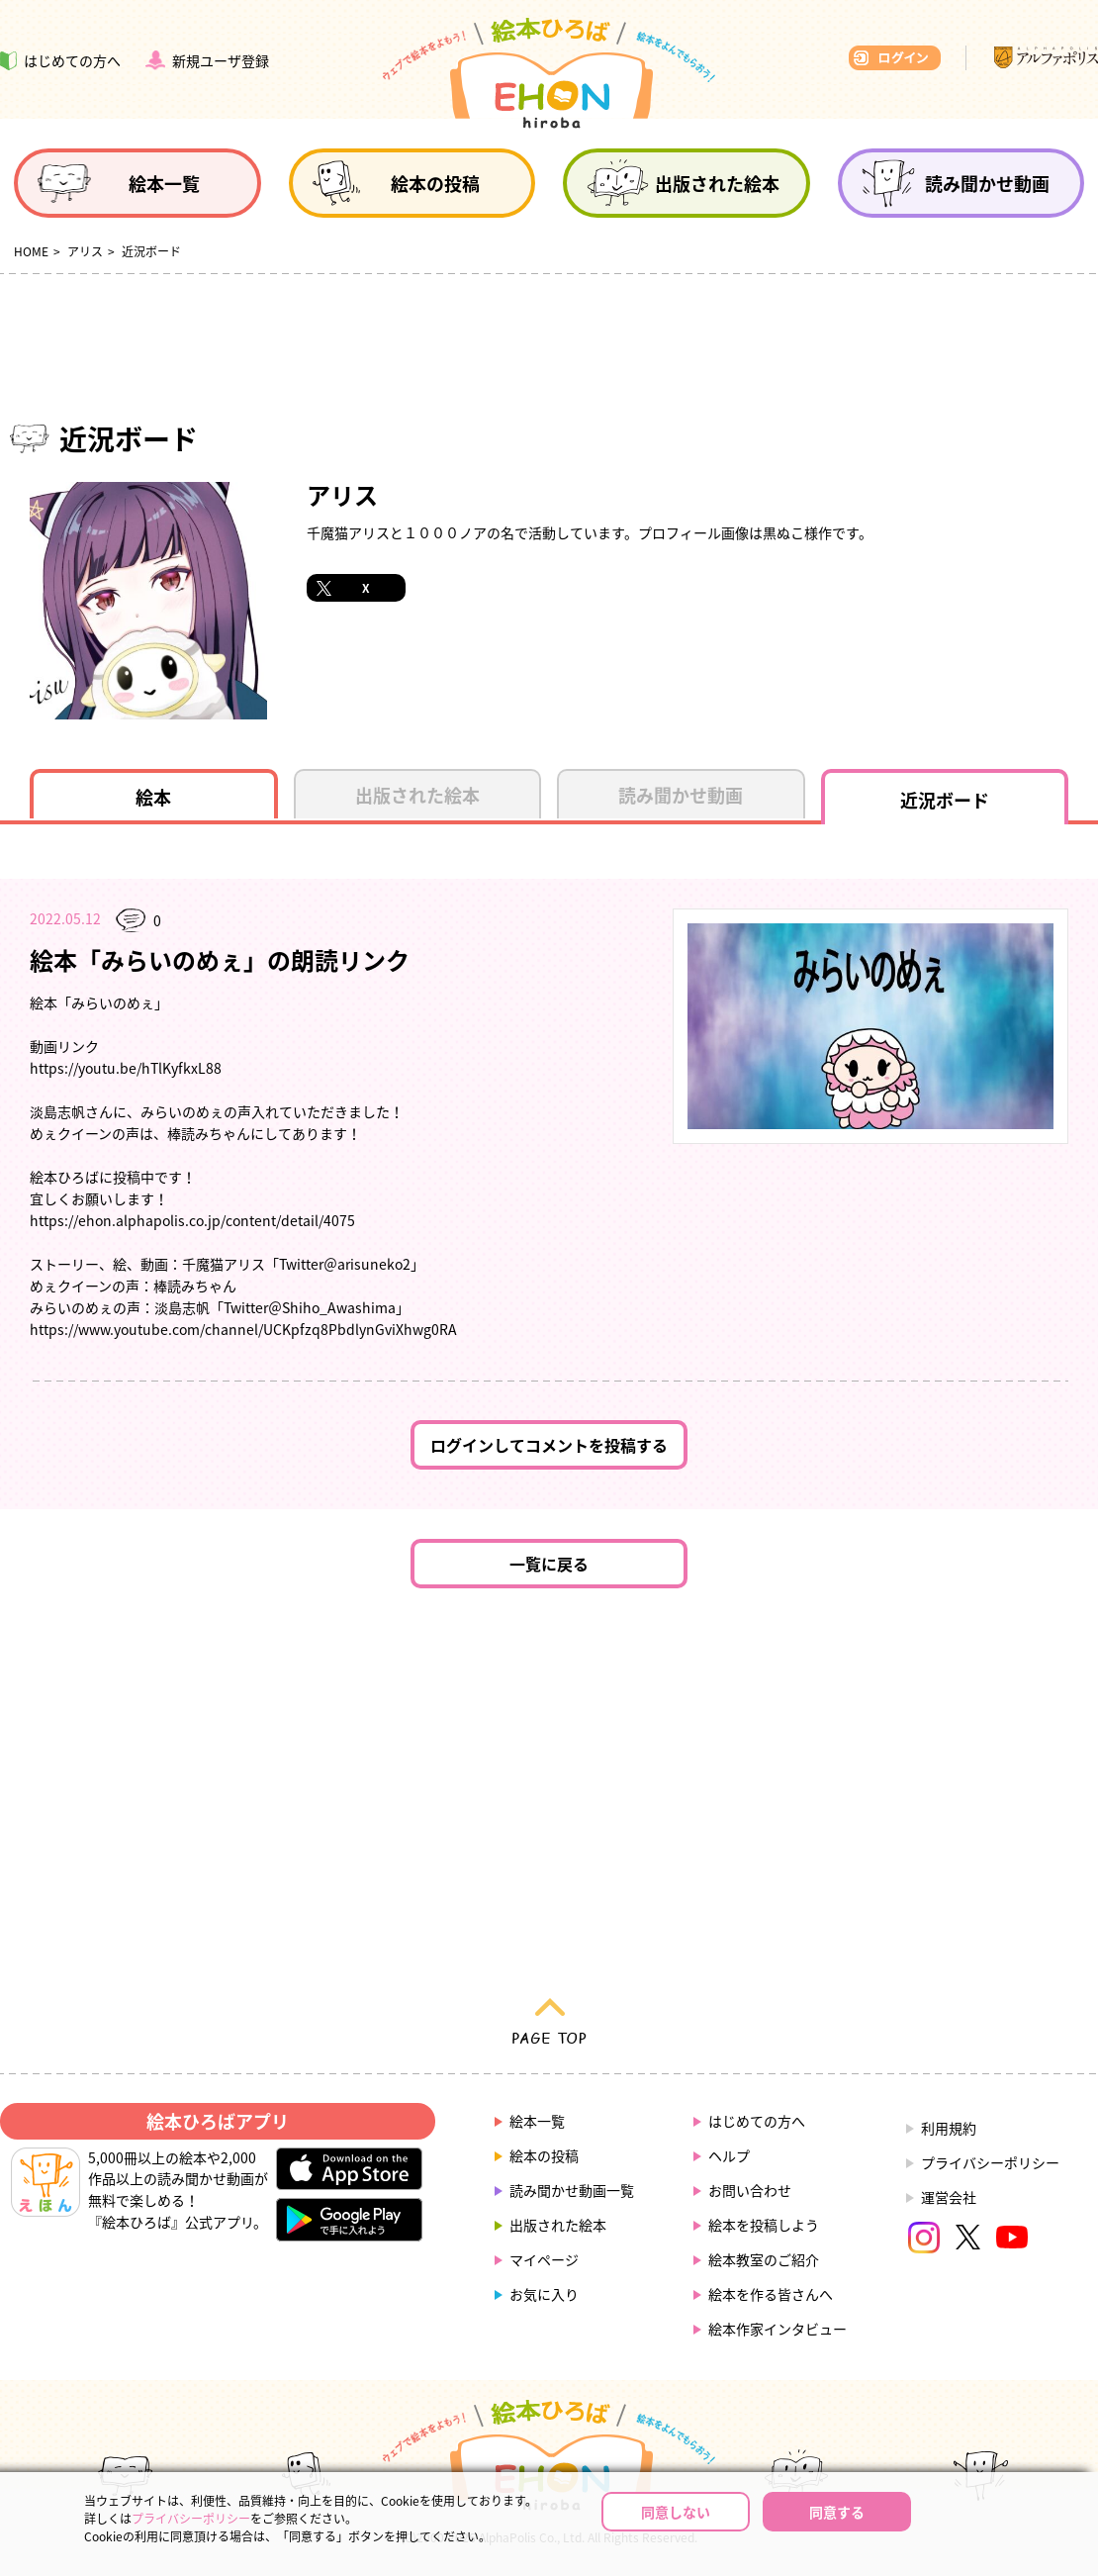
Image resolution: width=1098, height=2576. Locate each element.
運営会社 (948, 2197)
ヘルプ (729, 2155)
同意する (837, 2512)
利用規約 (948, 2128)
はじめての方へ (756, 2121)
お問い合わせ (749, 2190)
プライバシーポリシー (990, 2162)
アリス (85, 251)
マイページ (544, 2259)
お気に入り (544, 2294)
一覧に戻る (549, 1563)
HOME (31, 251)
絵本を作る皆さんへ (770, 2294)
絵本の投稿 (544, 2155)
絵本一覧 (537, 2121)
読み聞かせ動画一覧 (571, 2190)
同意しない (675, 2512)
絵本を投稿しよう (763, 2225)
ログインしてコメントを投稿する (549, 1445)
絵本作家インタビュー (777, 2328)
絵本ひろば (549, 73)
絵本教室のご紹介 (763, 2259)
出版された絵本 (557, 2225)
